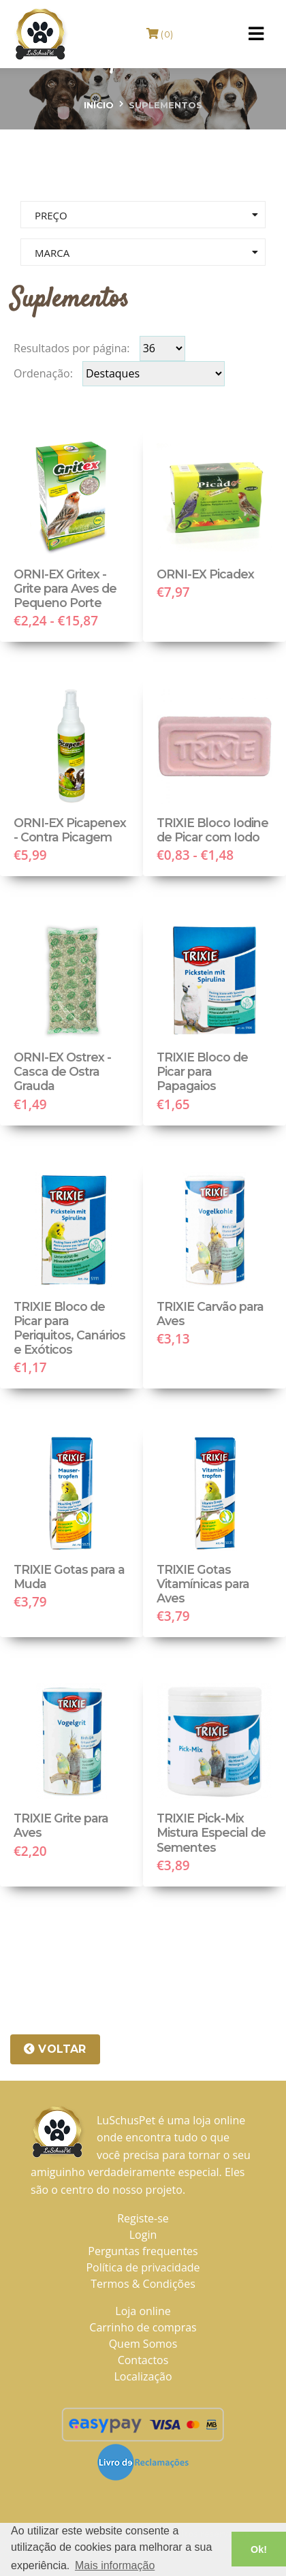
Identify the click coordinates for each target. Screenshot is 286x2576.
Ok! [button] (259, 2549)
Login (143, 2234)
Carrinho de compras (142, 2327)
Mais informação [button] (115, 2565)
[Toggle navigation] (256, 34)
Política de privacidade (143, 2267)
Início (99, 104)
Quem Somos (143, 2343)
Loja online (142, 2310)
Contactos (143, 2360)
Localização (143, 2376)
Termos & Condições (143, 2283)
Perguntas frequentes (142, 2251)
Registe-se (143, 2218)
